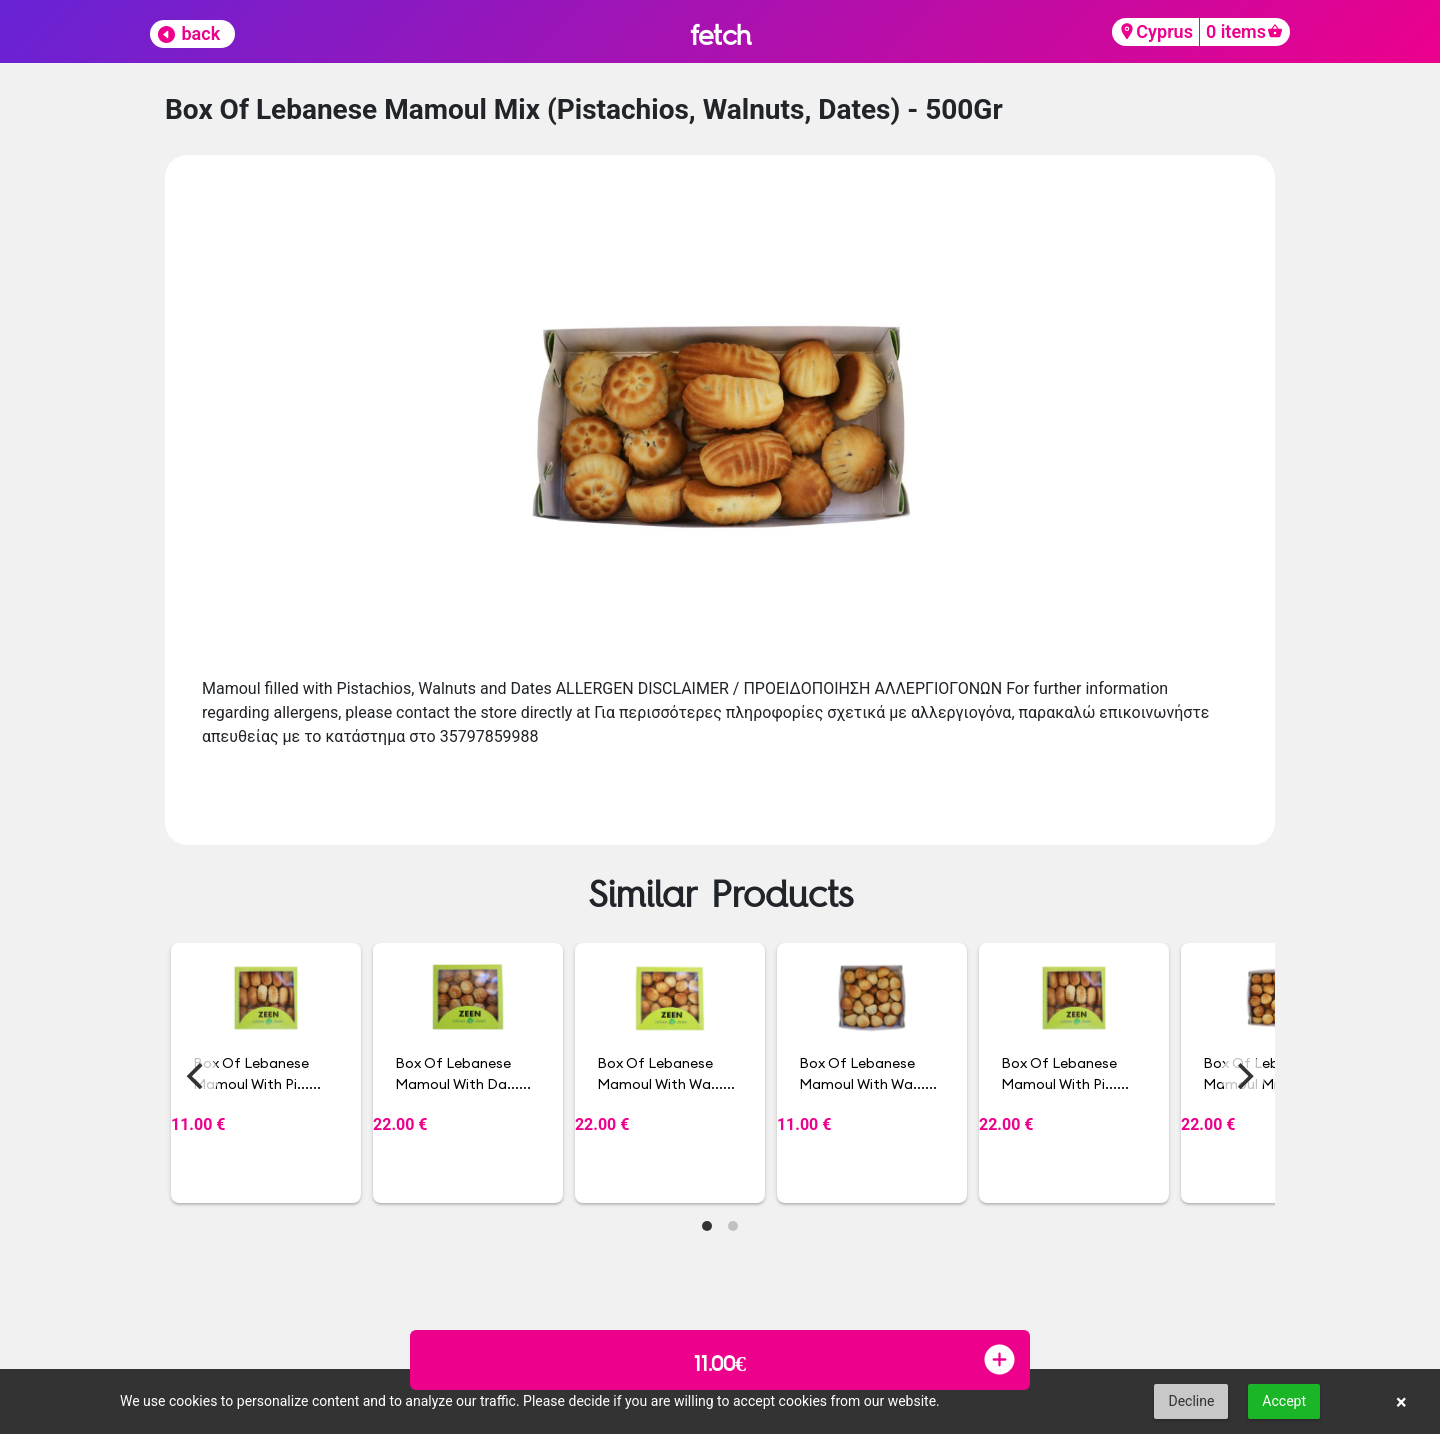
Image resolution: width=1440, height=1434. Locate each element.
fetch (720, 34)
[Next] (1243, 1076)
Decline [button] (1191, 1401)
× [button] (1401, 1402)
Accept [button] (1284, 1401)
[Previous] (197, 1076)
